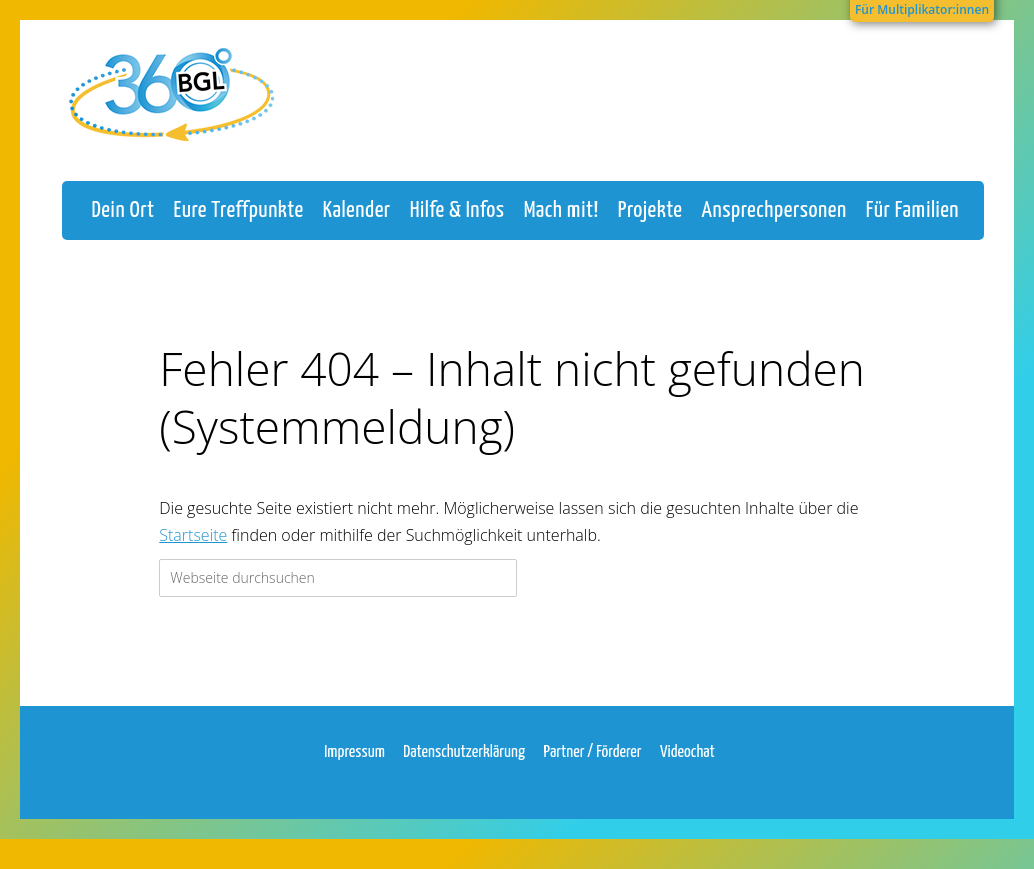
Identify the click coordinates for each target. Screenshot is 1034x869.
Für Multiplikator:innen (922, 9)
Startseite (193, 555)
